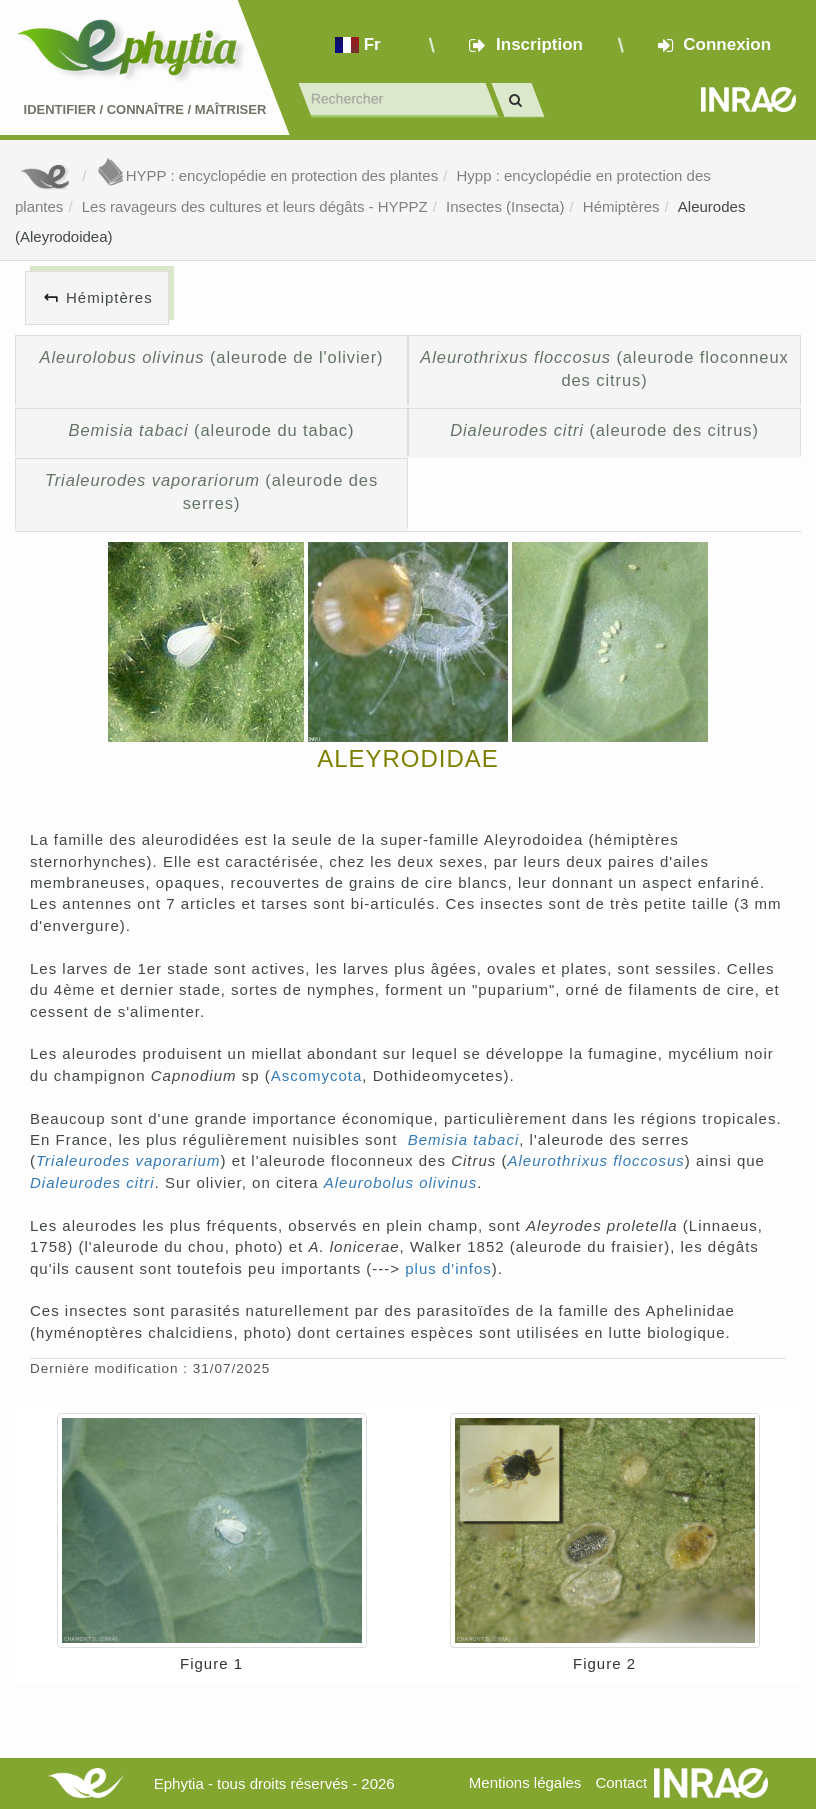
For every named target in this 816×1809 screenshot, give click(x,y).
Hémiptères (621, 206)
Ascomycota (317, 1075)
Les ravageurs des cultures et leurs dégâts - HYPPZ (255, 206)
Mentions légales (525, 1782)
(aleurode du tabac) (212, 430)
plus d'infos (448, 1268)
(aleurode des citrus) (604, 430)
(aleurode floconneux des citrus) (604, 369)
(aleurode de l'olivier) (212, 357)
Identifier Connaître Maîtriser (145, 109)
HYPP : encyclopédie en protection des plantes (267, 175)
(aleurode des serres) (211, 492)
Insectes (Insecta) (505, 206)
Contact (621, 1782)
